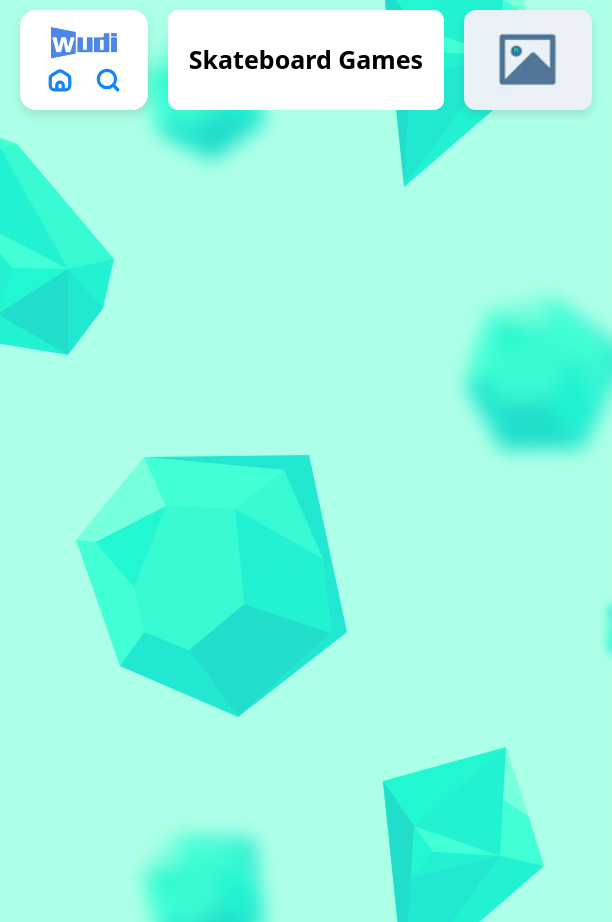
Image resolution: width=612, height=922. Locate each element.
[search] (108, 80)
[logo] (84, 43)
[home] (60, 80)
